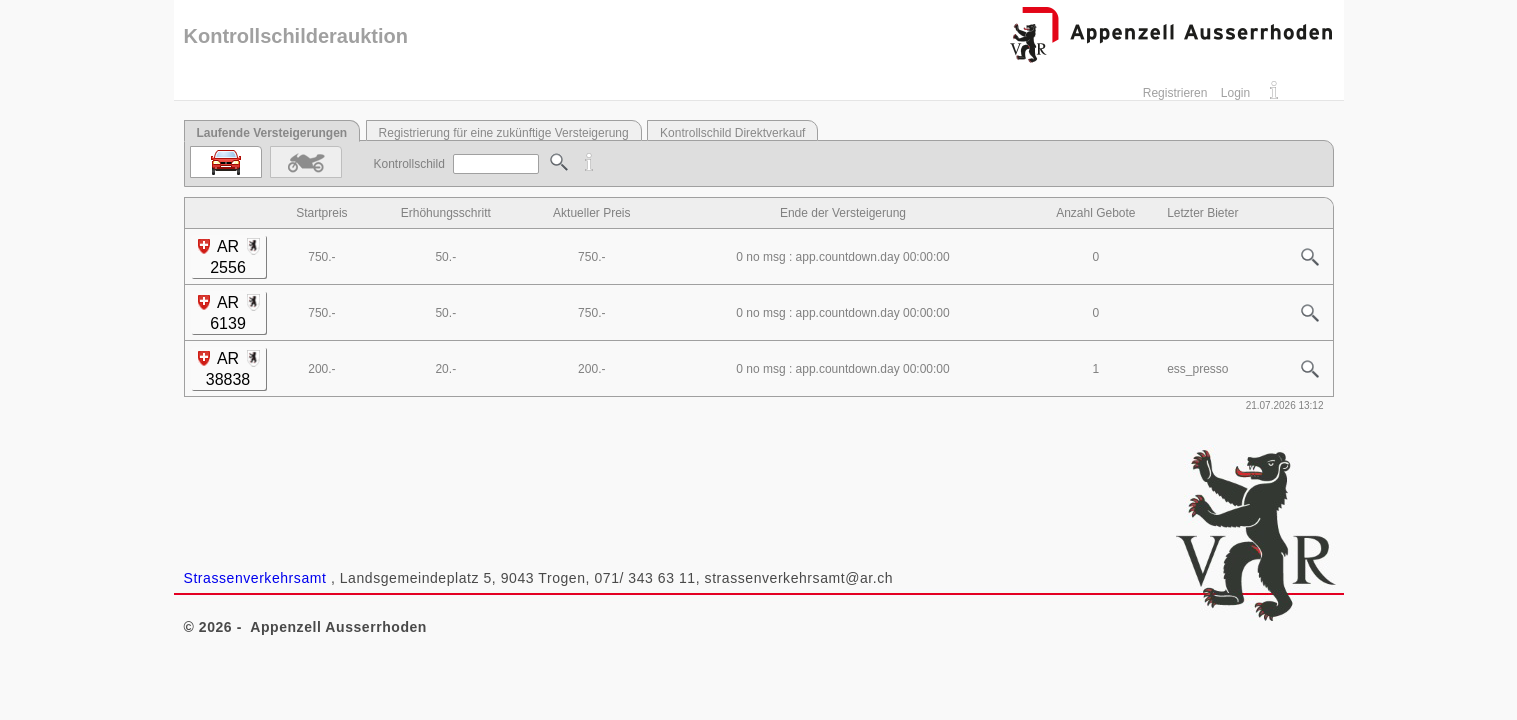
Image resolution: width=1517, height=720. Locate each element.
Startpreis (321, 213)
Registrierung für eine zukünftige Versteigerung (504, 133)
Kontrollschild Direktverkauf (732, 133)
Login (1235, 93)
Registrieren (1175, 93)
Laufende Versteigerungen (272, 133)
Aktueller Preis (591, 213)
